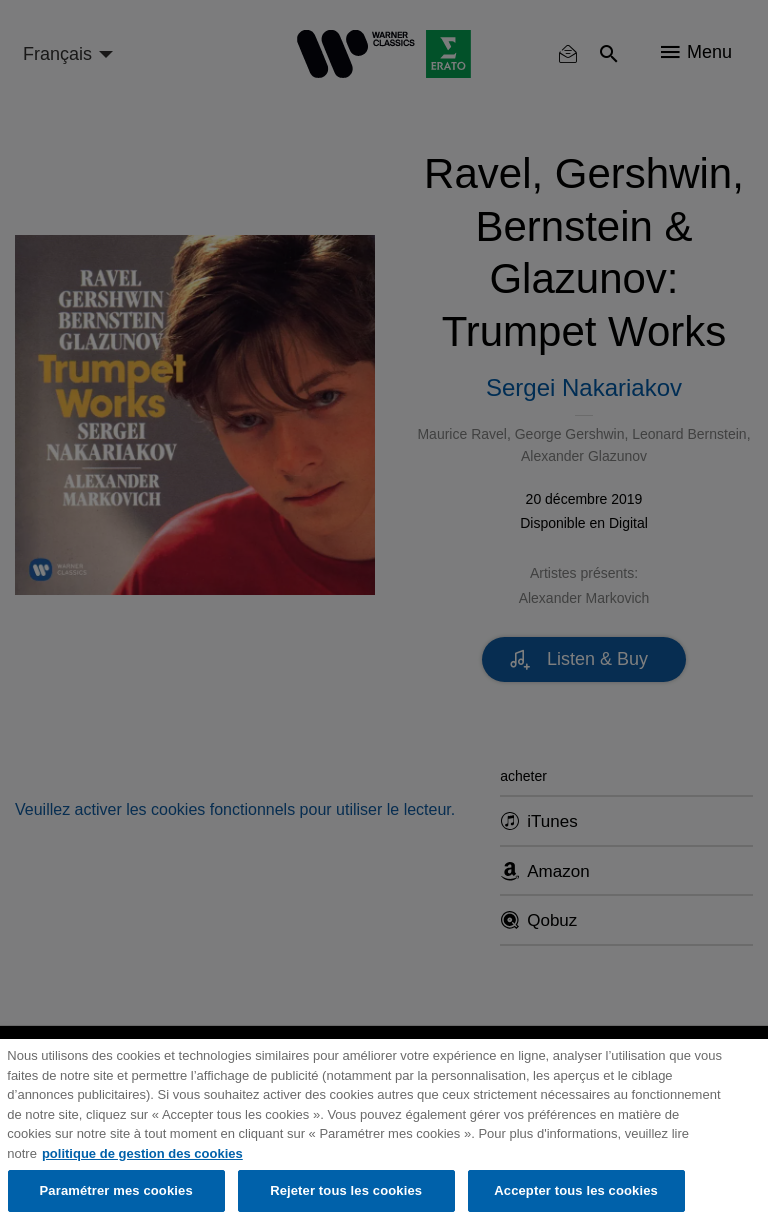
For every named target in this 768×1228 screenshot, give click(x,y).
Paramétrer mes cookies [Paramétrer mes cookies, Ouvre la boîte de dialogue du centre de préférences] (116, 1190)
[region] (384, 1133)
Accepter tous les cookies (576, 1190)
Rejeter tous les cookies (346, 1190)
